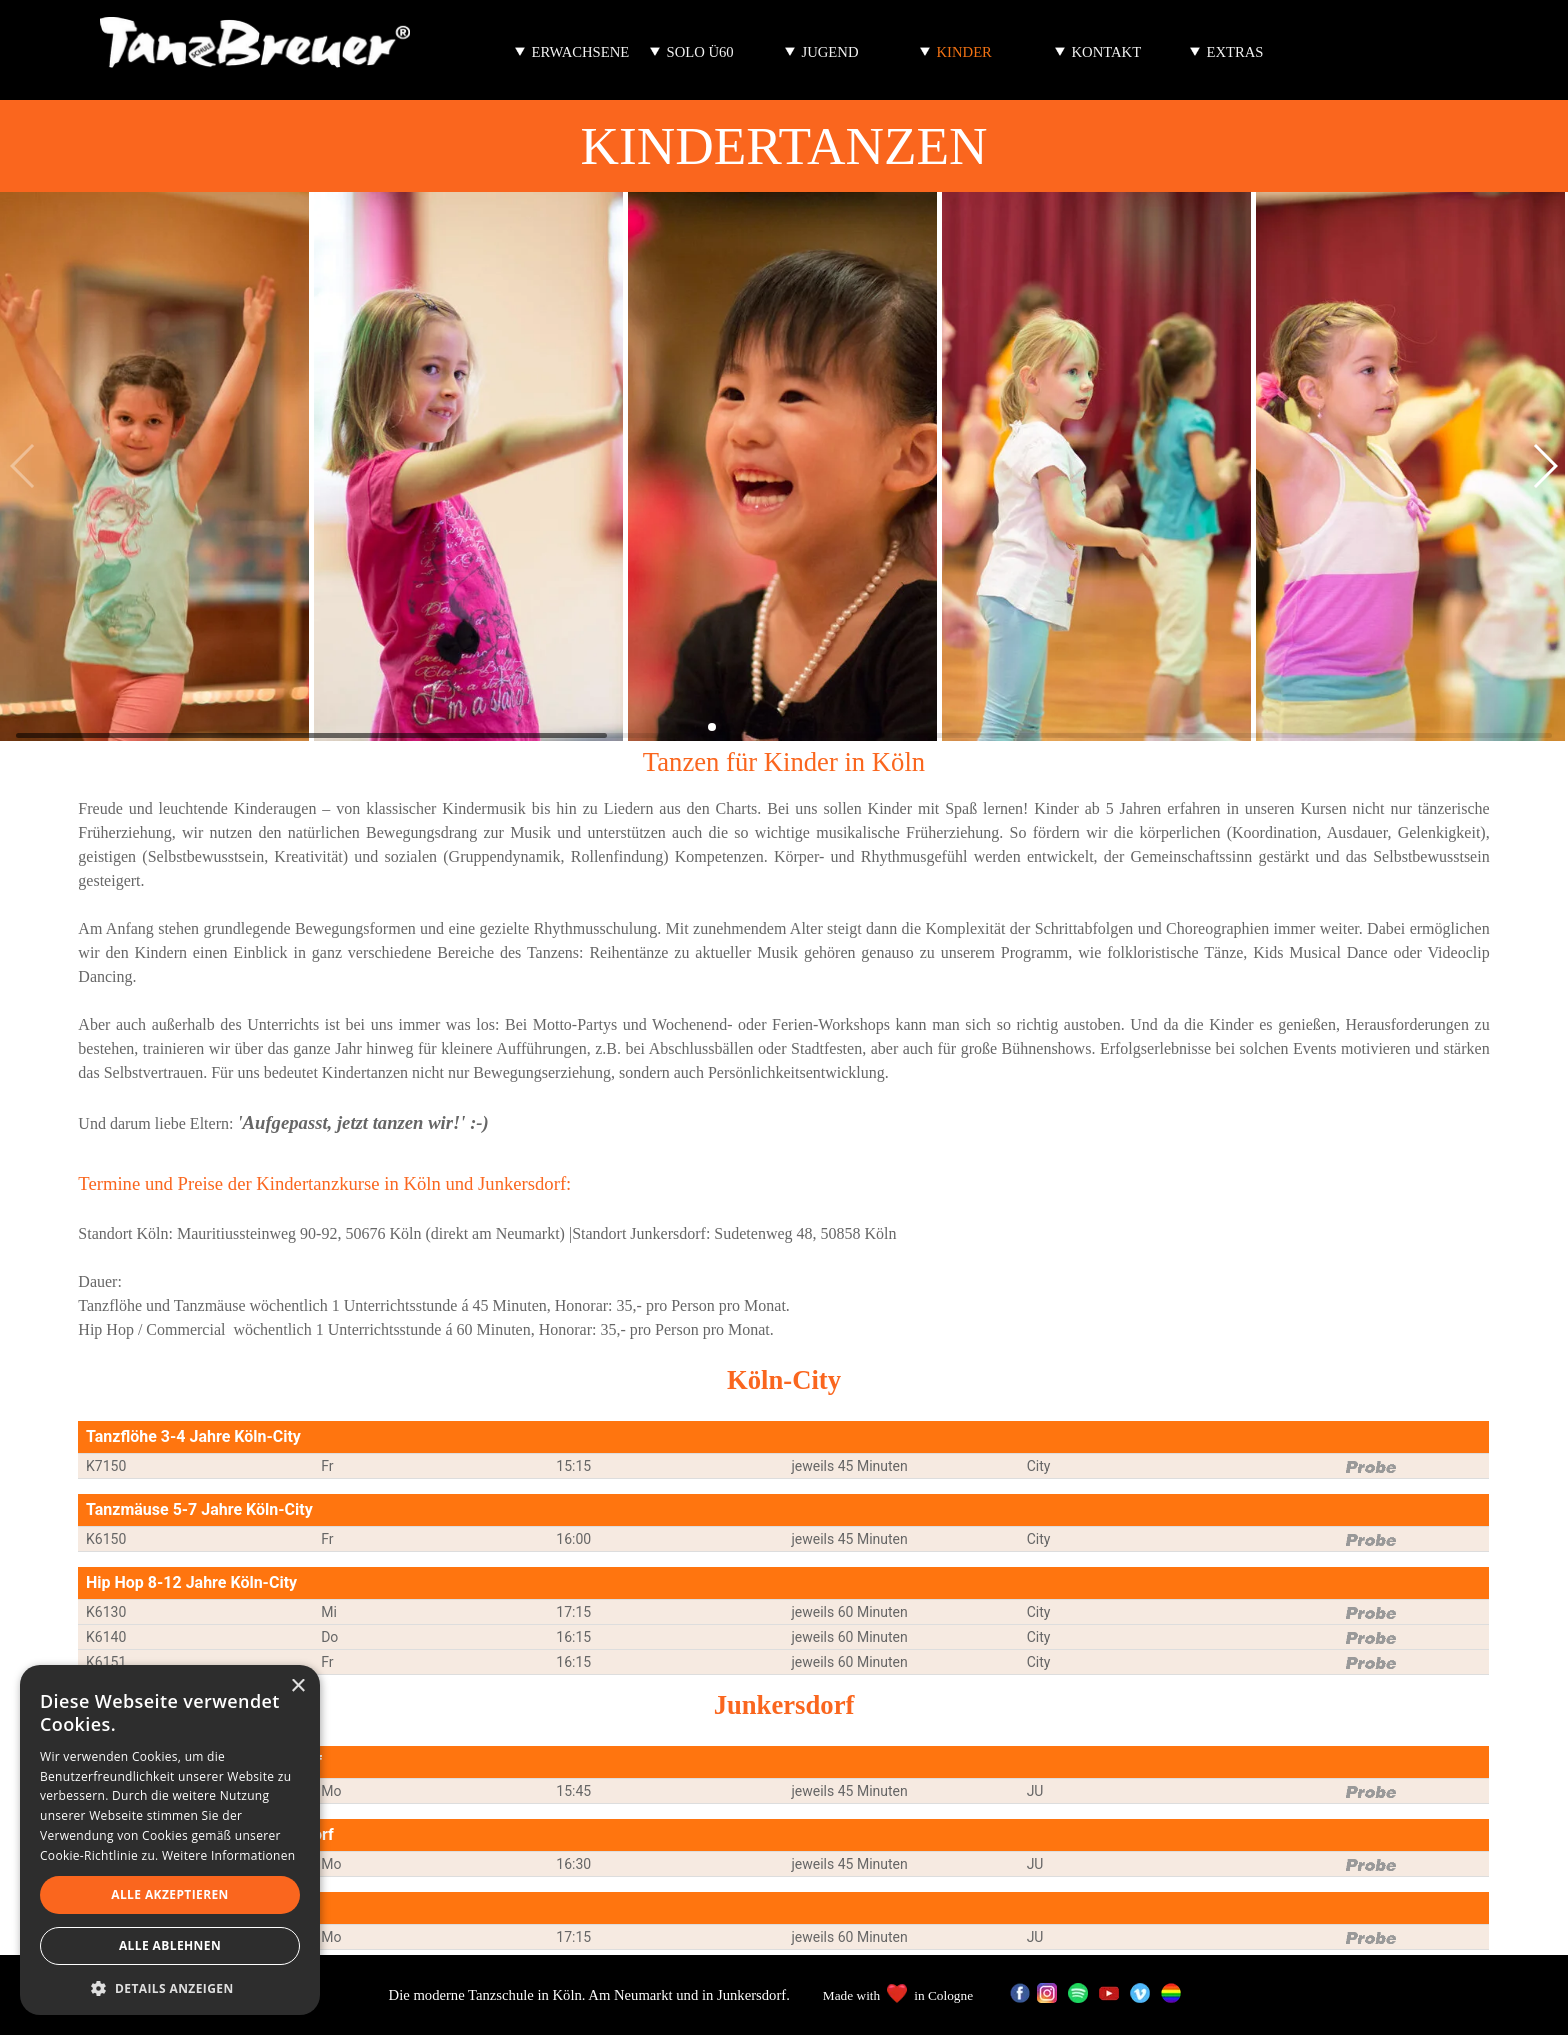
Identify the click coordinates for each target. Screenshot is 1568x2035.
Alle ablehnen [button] (170, 1945)
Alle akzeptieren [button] (170, 1894)
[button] (1544, 466)
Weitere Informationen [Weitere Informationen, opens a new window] (229, 1855)
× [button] (297, 1686)
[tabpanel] (783, 967)
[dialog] (170, 1840)
